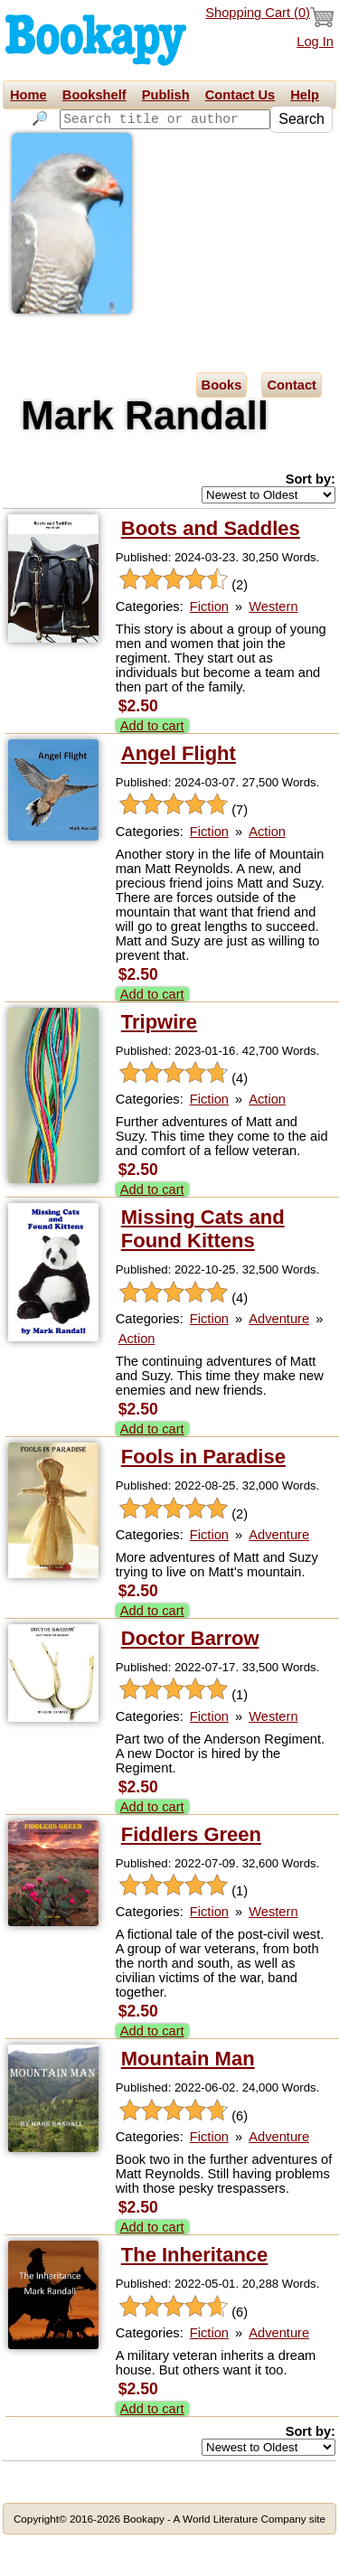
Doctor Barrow (190, 1677)
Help (304, 95)
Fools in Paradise (203, 1495)
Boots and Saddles (210, 567)
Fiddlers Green (191, 1873)
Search (37, 143)
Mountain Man (188, 2098)
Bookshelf (94, 95)
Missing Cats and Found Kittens (203, 1268)
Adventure (279, 1357)
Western (273, 645)
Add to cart (152, 764)
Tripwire (159, 1060)
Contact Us (240, 95)
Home (28, 95)
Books (222, 424)
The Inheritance (194, 2293)
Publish (166, 95)
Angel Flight (178, 792)
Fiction (209, 645)
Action (267, 870)
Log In (315, 41)
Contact (291, 424)
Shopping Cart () (269, 17)
